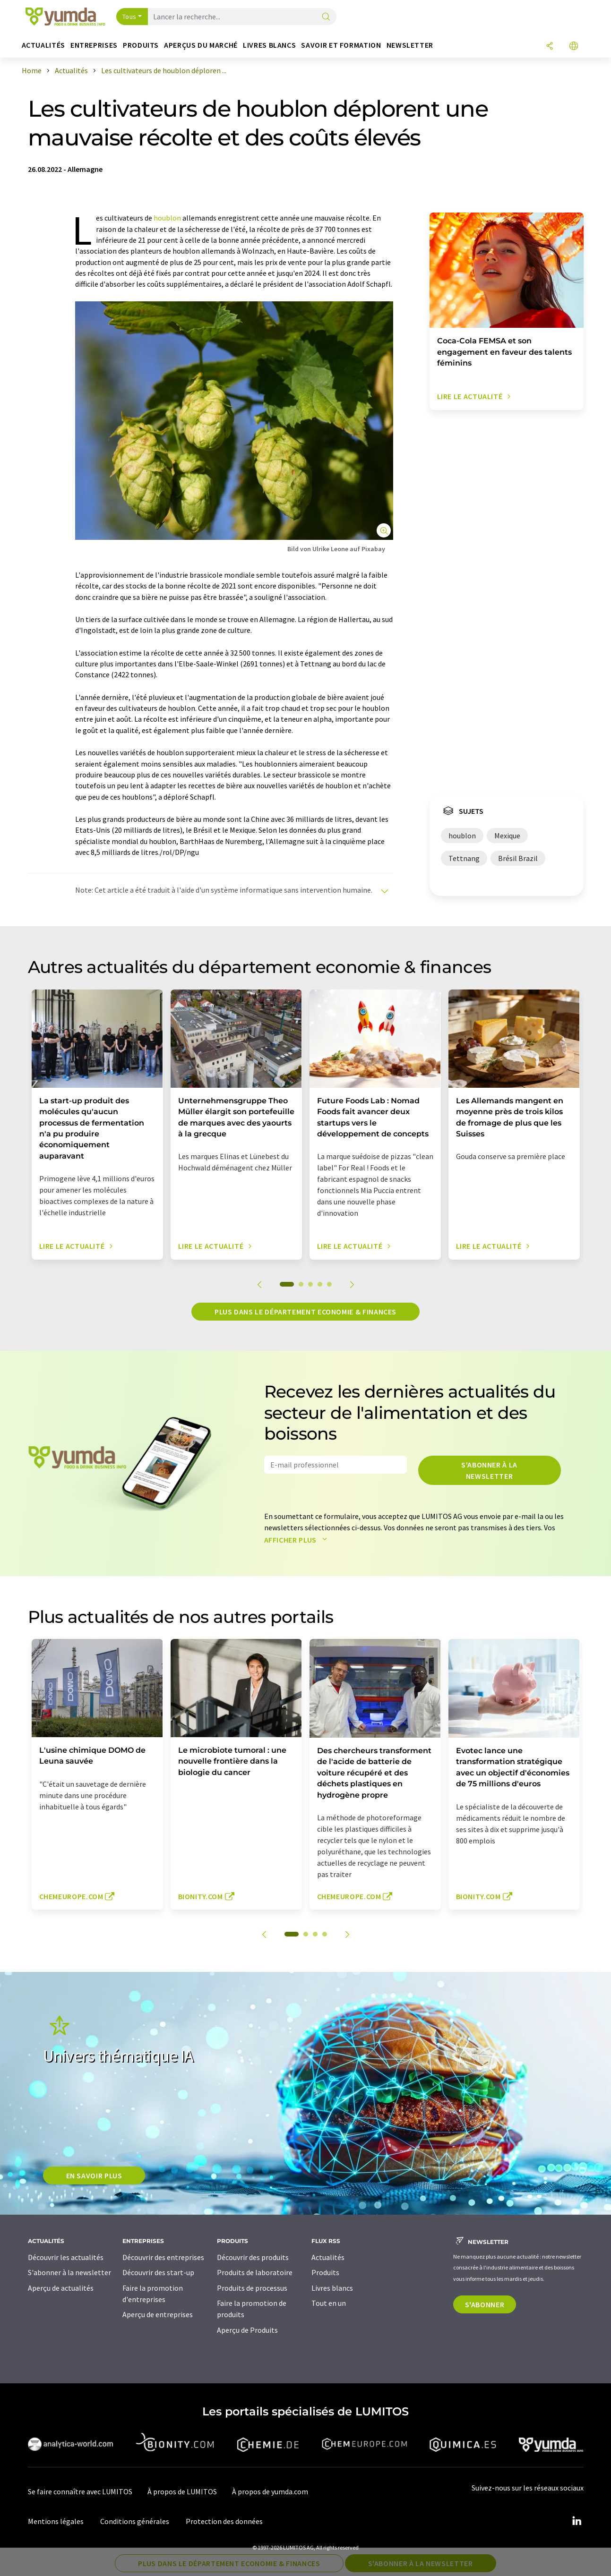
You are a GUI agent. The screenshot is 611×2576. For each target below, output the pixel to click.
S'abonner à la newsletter (489, 1470)
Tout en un (328, 2303)
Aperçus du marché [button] (201, 45)
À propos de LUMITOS (182, 2491)
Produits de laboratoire (255, 2272)
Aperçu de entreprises (157, 2314)
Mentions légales (56, 2521)
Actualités (327, 2257)
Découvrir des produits (253, 2257)
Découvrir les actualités (65, 2257)
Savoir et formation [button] (341, 45)
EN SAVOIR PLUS (94, 2175)
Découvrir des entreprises (163, 2257)
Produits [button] (141, 45)
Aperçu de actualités (61, 2288)
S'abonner (485, 2304)
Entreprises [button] (94, 45)
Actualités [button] (43, 45)
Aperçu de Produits (247, 2330)
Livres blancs (332, 2288)
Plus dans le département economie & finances (305, 1311)
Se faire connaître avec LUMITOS (80, 2491)
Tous (129, 16)
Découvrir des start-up (158, 2272)
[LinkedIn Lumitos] (577, 2521)
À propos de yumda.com (270, 2491)
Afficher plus (298, 1539)
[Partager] (549, 46)
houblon (167, 217)
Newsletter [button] (410, 45)
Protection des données (224, 2521)
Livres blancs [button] (269, 45)
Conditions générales (134, 2521)
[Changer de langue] (573, 46)
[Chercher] (326, 17)
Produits (325, 2272)
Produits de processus (252, 2288)
